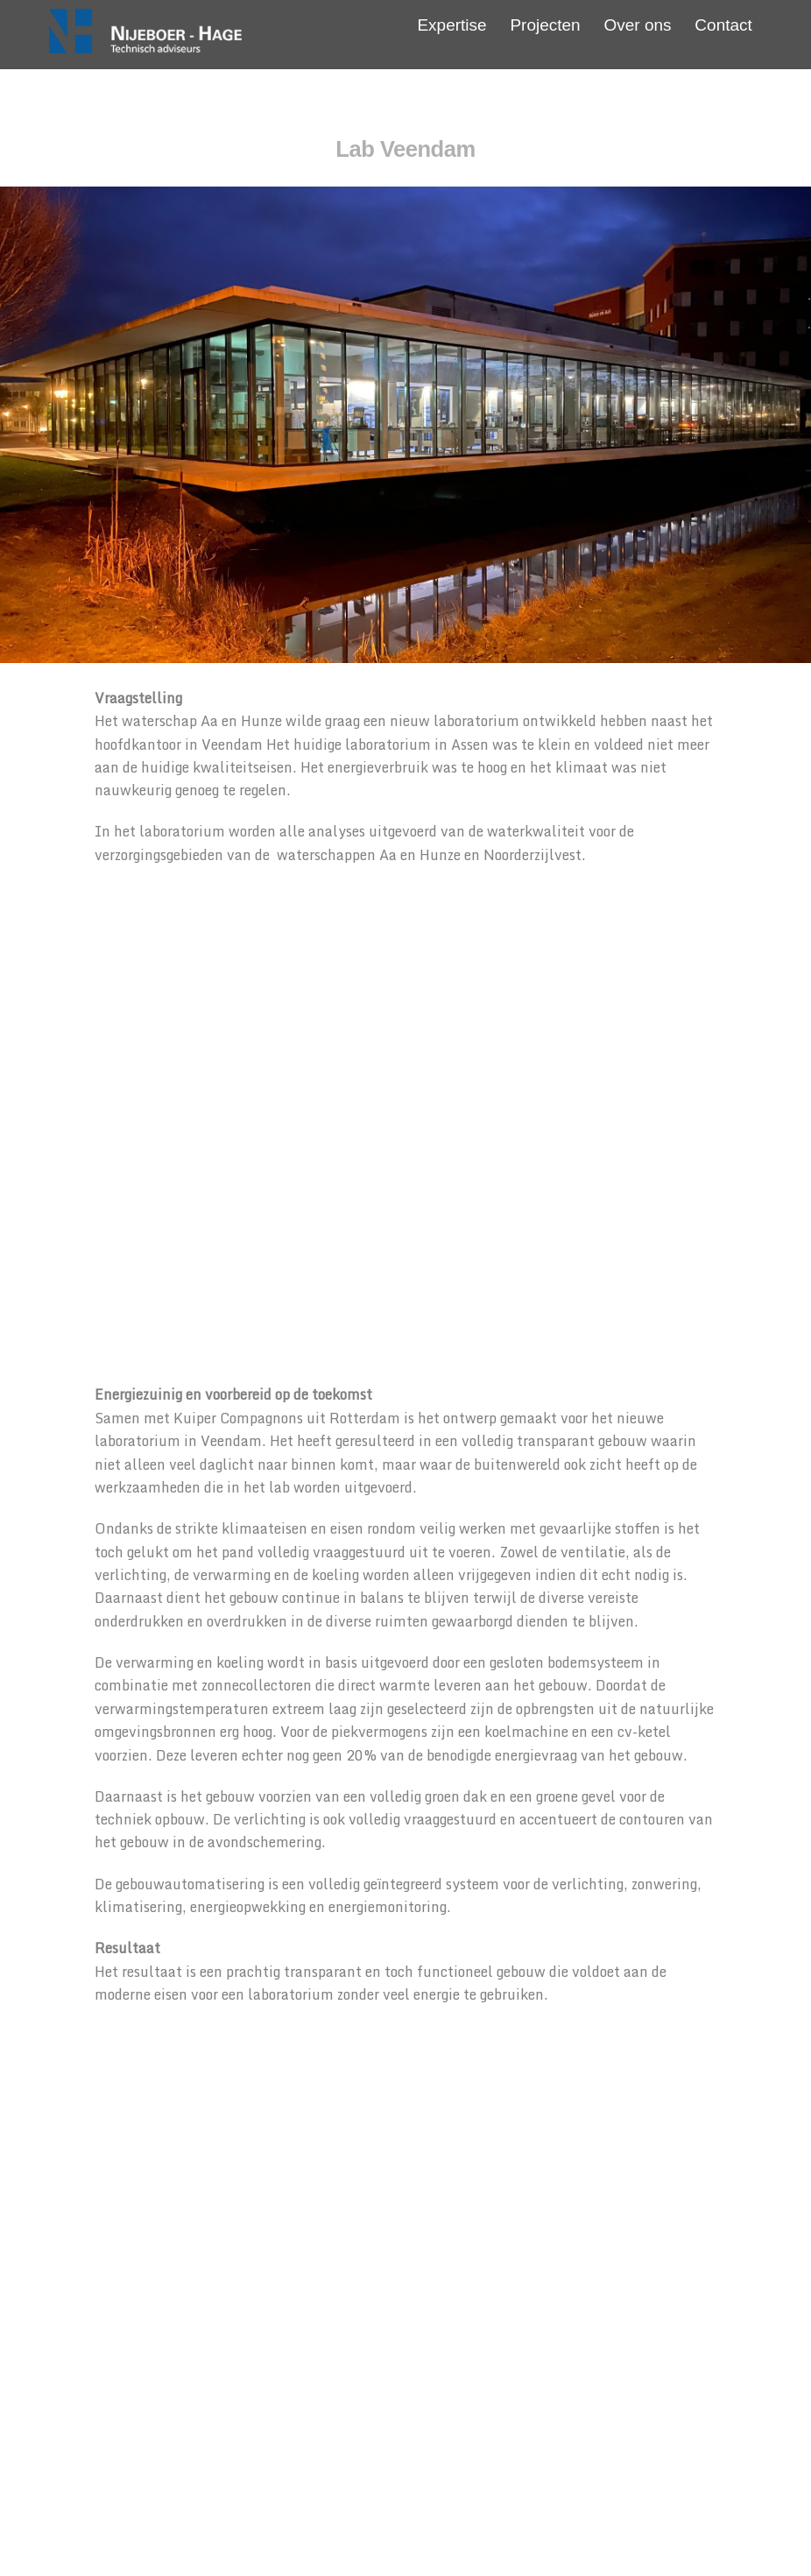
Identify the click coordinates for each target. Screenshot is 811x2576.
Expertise (451, 25)
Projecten (545, 25)
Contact (723, 25)
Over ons (637, 25)
